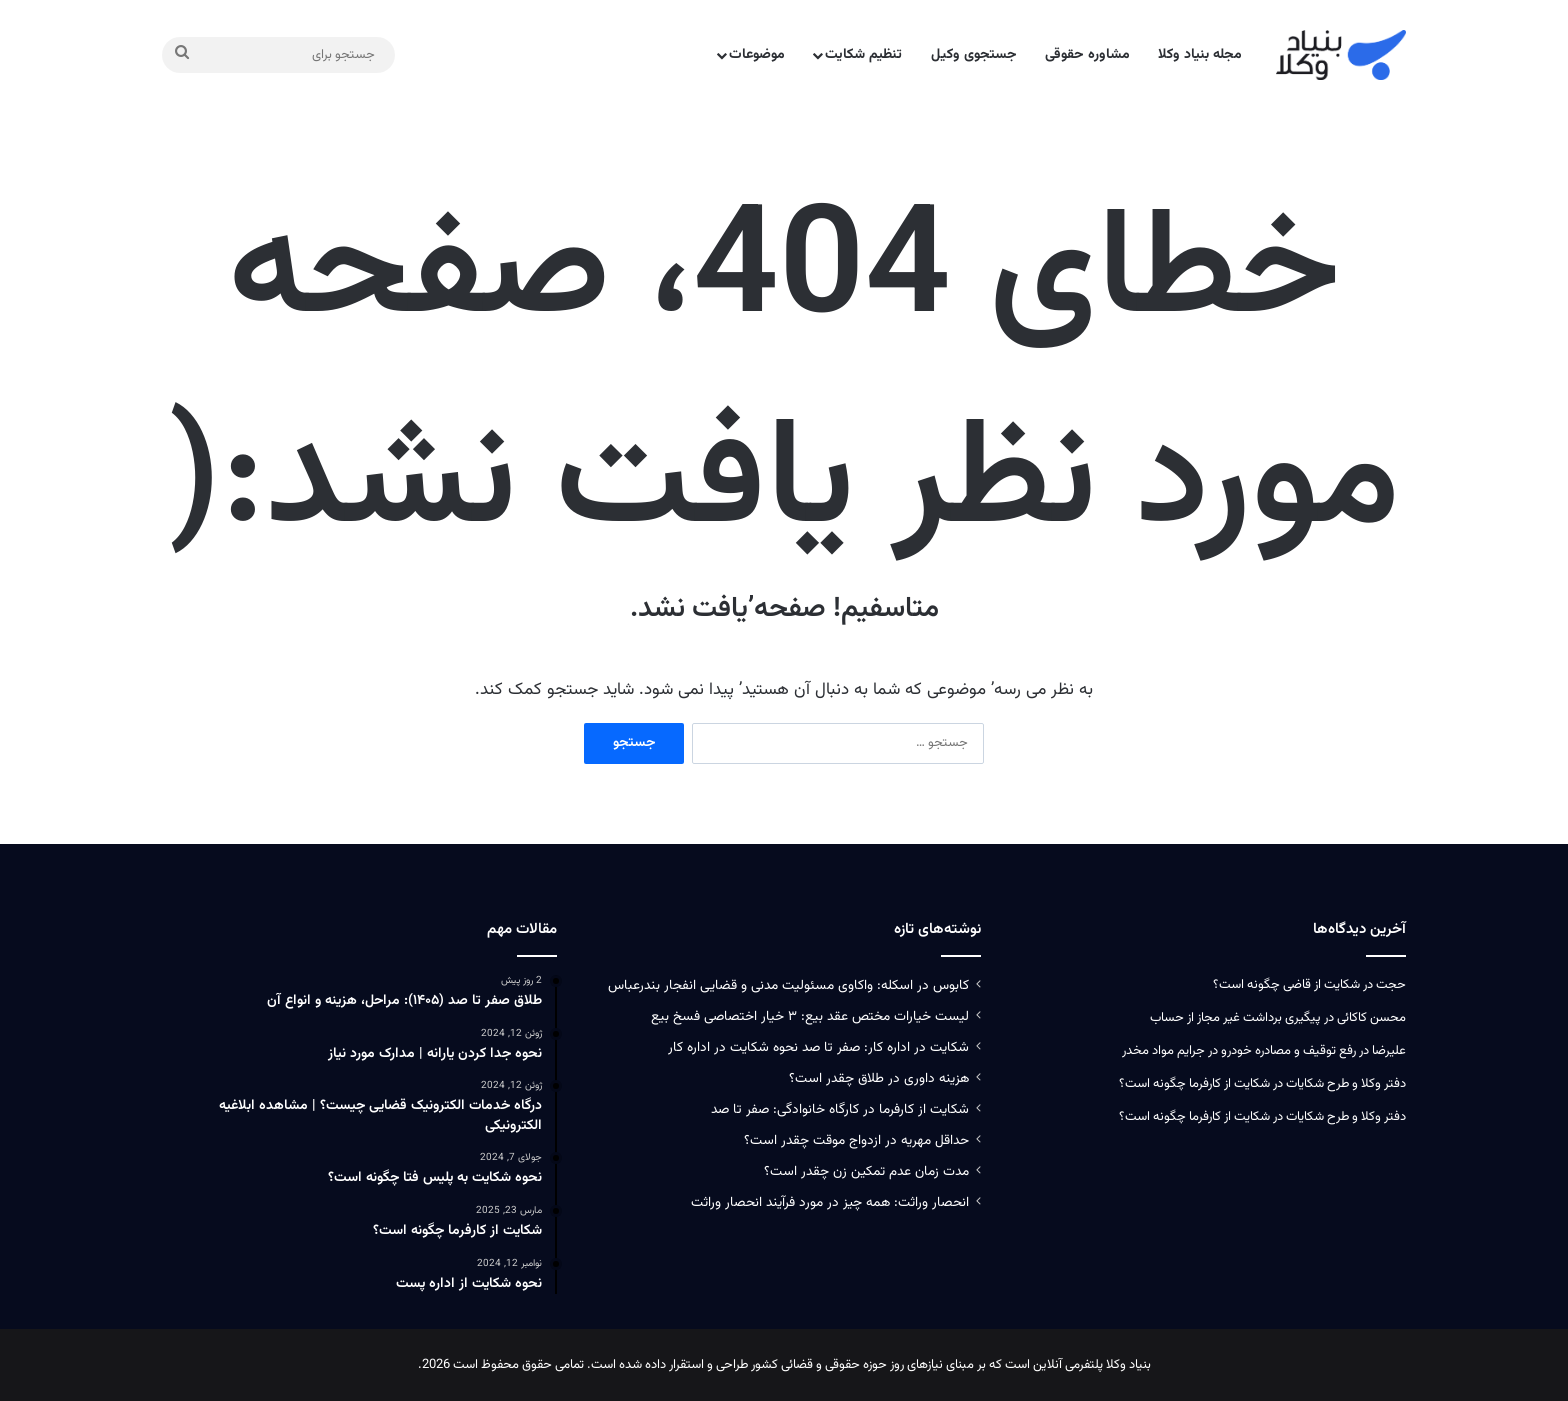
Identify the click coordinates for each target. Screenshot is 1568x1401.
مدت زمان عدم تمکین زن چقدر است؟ (866, 1171)
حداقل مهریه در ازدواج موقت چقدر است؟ (856, 1140)
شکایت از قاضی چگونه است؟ (1286, 985)
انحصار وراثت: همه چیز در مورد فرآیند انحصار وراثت (830, 1202)
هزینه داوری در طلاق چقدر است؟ (879, 1078)
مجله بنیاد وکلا (1200, 55)
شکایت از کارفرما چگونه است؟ (1194, 1084)
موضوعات (757, 55)
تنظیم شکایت (863, 55)
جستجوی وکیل (974, 55)
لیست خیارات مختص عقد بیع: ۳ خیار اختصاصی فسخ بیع (810, 1016)
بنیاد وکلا (1128, 1365)
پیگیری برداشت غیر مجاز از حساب (1235, 1018)
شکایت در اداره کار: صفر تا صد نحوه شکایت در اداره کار (818, 1047)
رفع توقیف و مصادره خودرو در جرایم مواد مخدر (1239, 1051)
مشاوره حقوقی (1087, 55)
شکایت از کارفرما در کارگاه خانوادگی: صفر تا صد (840, 1109)
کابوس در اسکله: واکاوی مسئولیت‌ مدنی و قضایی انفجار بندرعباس (788, 985)
